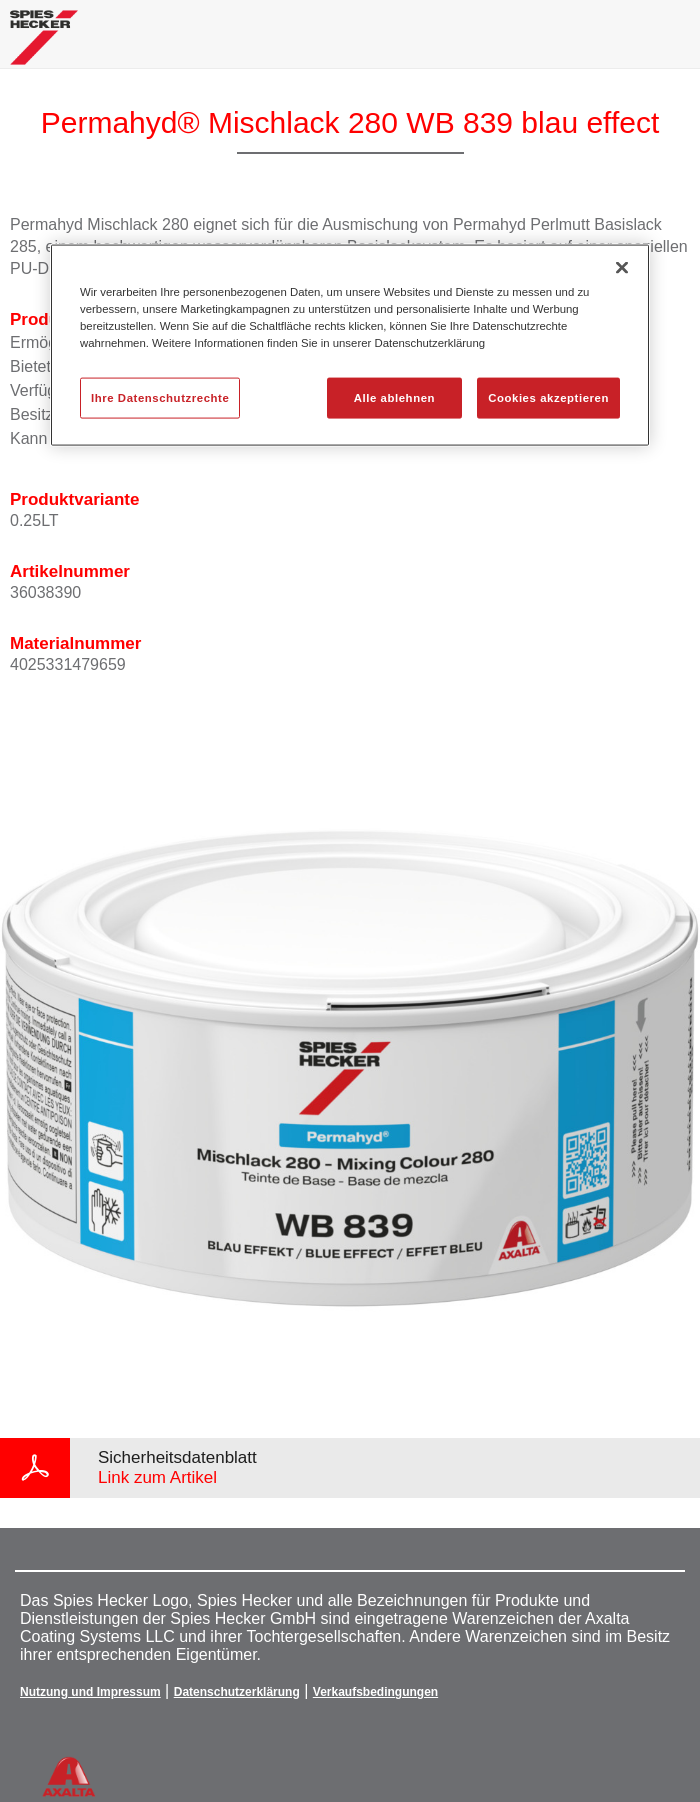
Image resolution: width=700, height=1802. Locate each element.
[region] (350, 345)
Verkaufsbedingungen (375, 1692)
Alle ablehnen (394, 397)
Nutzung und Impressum (90, 1692)
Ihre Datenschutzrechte (160, 397)
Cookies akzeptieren (548, 397)
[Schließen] (622, 268)
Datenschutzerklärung (237, 1692)
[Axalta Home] (44, 45)
